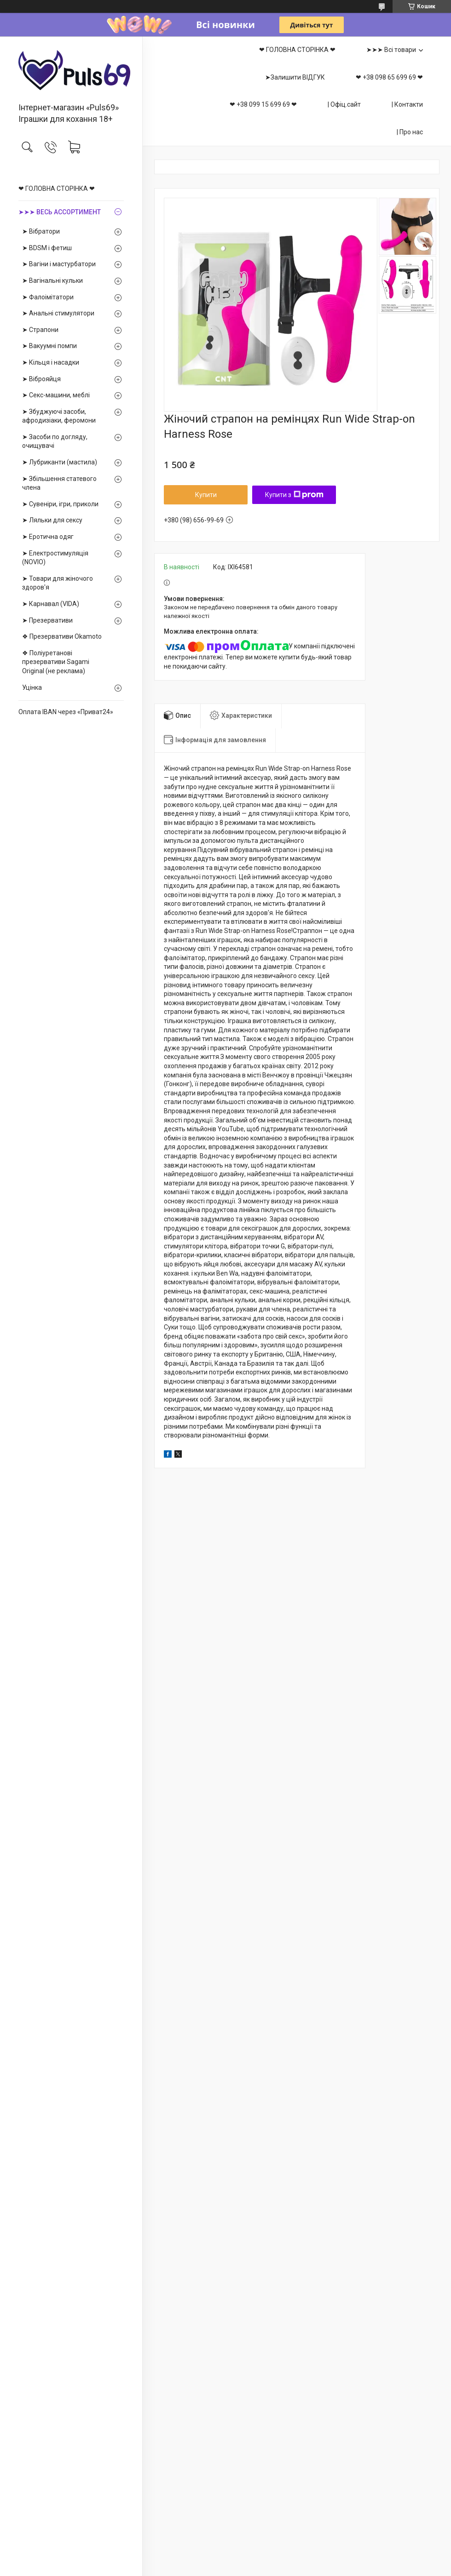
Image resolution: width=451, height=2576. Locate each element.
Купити (206, 494)
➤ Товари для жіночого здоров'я (57, 583)
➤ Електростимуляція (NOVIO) (55, 558)
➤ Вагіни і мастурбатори (59, 264)
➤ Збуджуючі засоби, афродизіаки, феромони (59, 416)
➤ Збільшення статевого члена (59, 483)
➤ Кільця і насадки (50, 362)
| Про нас (410, 132)
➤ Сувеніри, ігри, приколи (60, 504)
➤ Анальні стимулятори (58, 313)
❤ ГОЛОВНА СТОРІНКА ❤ (56, 188)
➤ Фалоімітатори (48, 297)
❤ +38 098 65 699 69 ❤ (389, 77)
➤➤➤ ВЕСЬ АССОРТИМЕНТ (59, 212)
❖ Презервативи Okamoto (62, 636)
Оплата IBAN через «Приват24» (65, 712)
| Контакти (407, 104)
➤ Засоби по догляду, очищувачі (54, 441)
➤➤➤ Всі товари (391, 49)
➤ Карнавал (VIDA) (50, 603)
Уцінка (32, 687)
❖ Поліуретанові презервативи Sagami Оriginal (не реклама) (55, 662)
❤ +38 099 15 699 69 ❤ (263, 104)
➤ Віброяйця (41, 379)
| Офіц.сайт (344, 104)
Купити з (294, 495)
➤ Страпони (40, 329)
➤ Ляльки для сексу (52, 520)
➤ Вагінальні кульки (52, 280)
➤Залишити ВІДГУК (295, 77)
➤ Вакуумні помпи (49, 345)
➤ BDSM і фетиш (47, 248)
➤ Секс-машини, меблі (56, 395)
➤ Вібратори (41, 231)
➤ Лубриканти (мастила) (59, 462)
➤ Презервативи (47, 620)
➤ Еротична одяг (48, 536)
